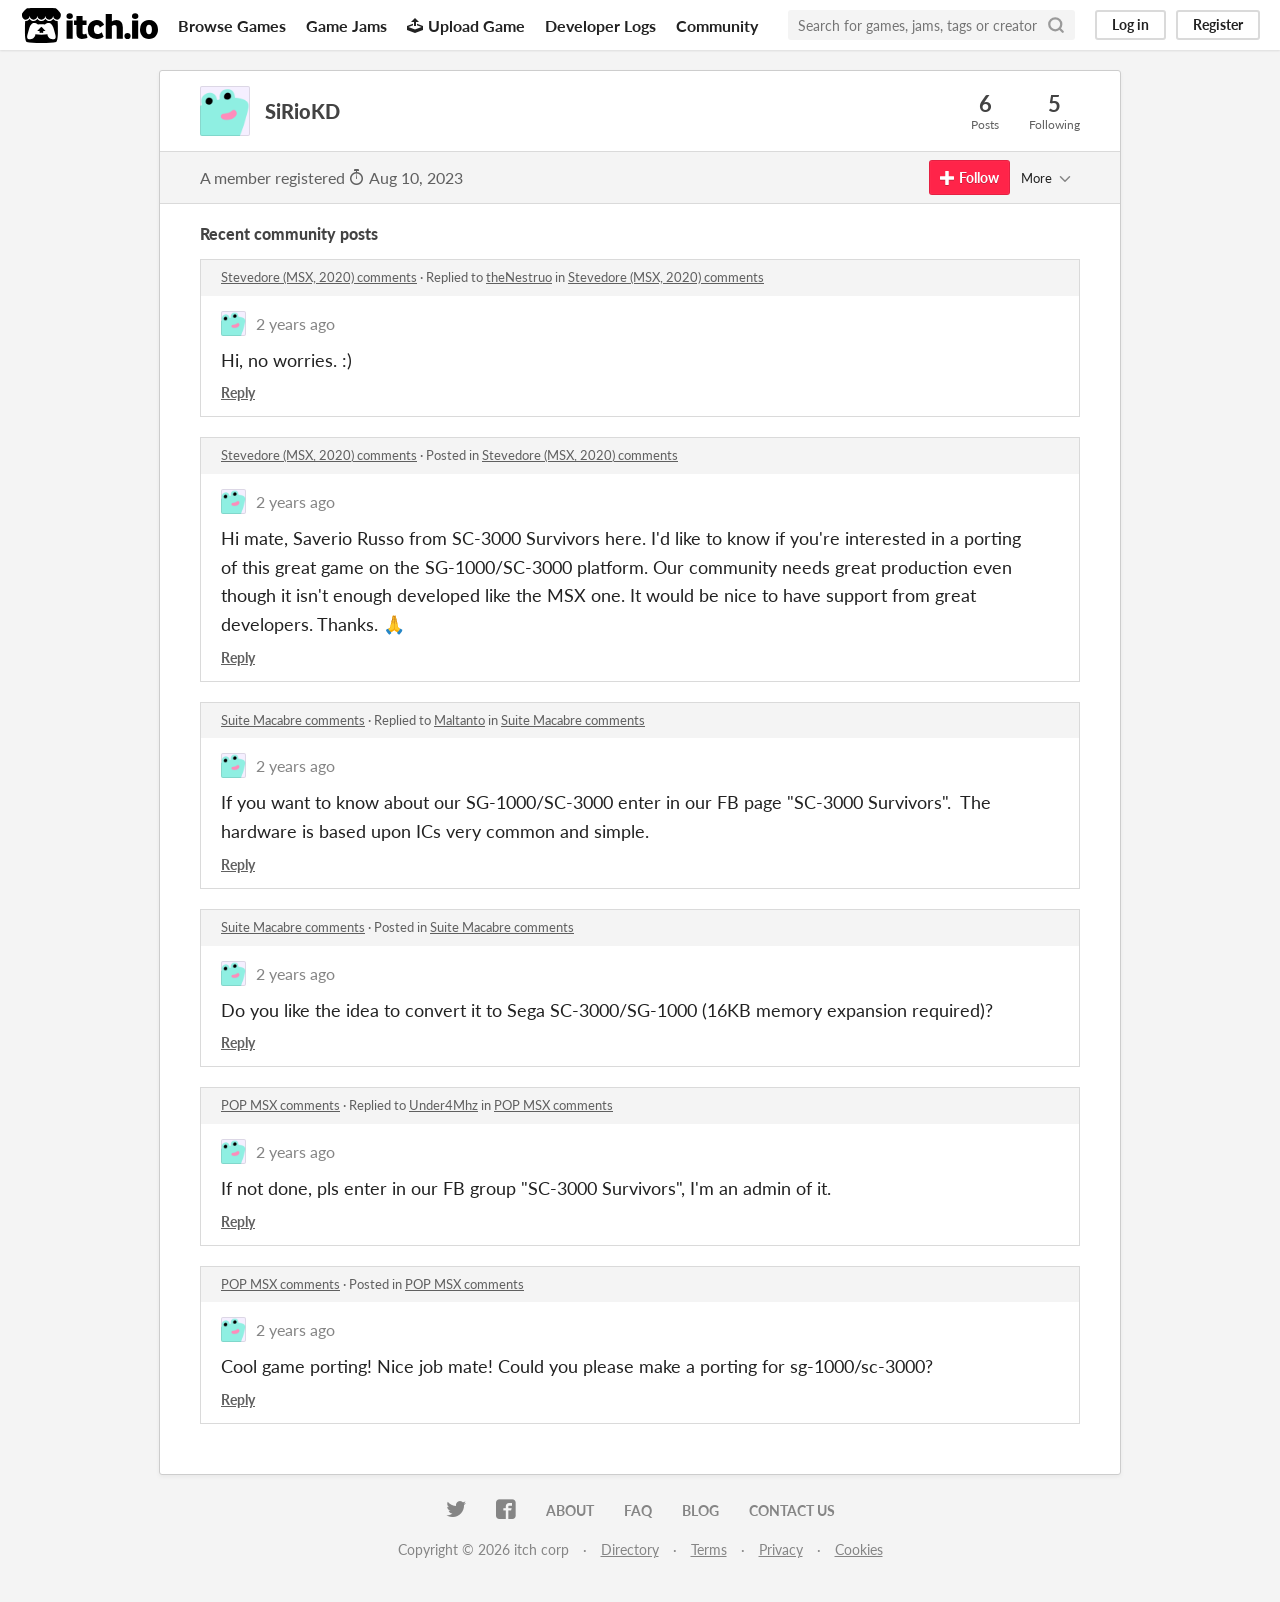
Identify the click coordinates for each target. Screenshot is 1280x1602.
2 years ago (295, 323)
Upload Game (466, 25)
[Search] (1056, 25)
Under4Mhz (443, 1105)
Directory (630, 1549)
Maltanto (459, 720)
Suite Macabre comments (293, 720)
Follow (969, 177)
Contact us (792, 1510)
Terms (709, 1549)
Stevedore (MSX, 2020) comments (319, 277)
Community (717, 25)
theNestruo (519, 277)
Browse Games (232, 25)
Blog (700, 1510)
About (570, 1510)
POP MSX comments (280, 1105)
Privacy (781, 1549)
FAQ (638, 1510)
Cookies (859, 1549)
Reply (238, 392)
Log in (1130, 24)
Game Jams (346, 25)
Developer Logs (600, 25)
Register (1218, 24)
